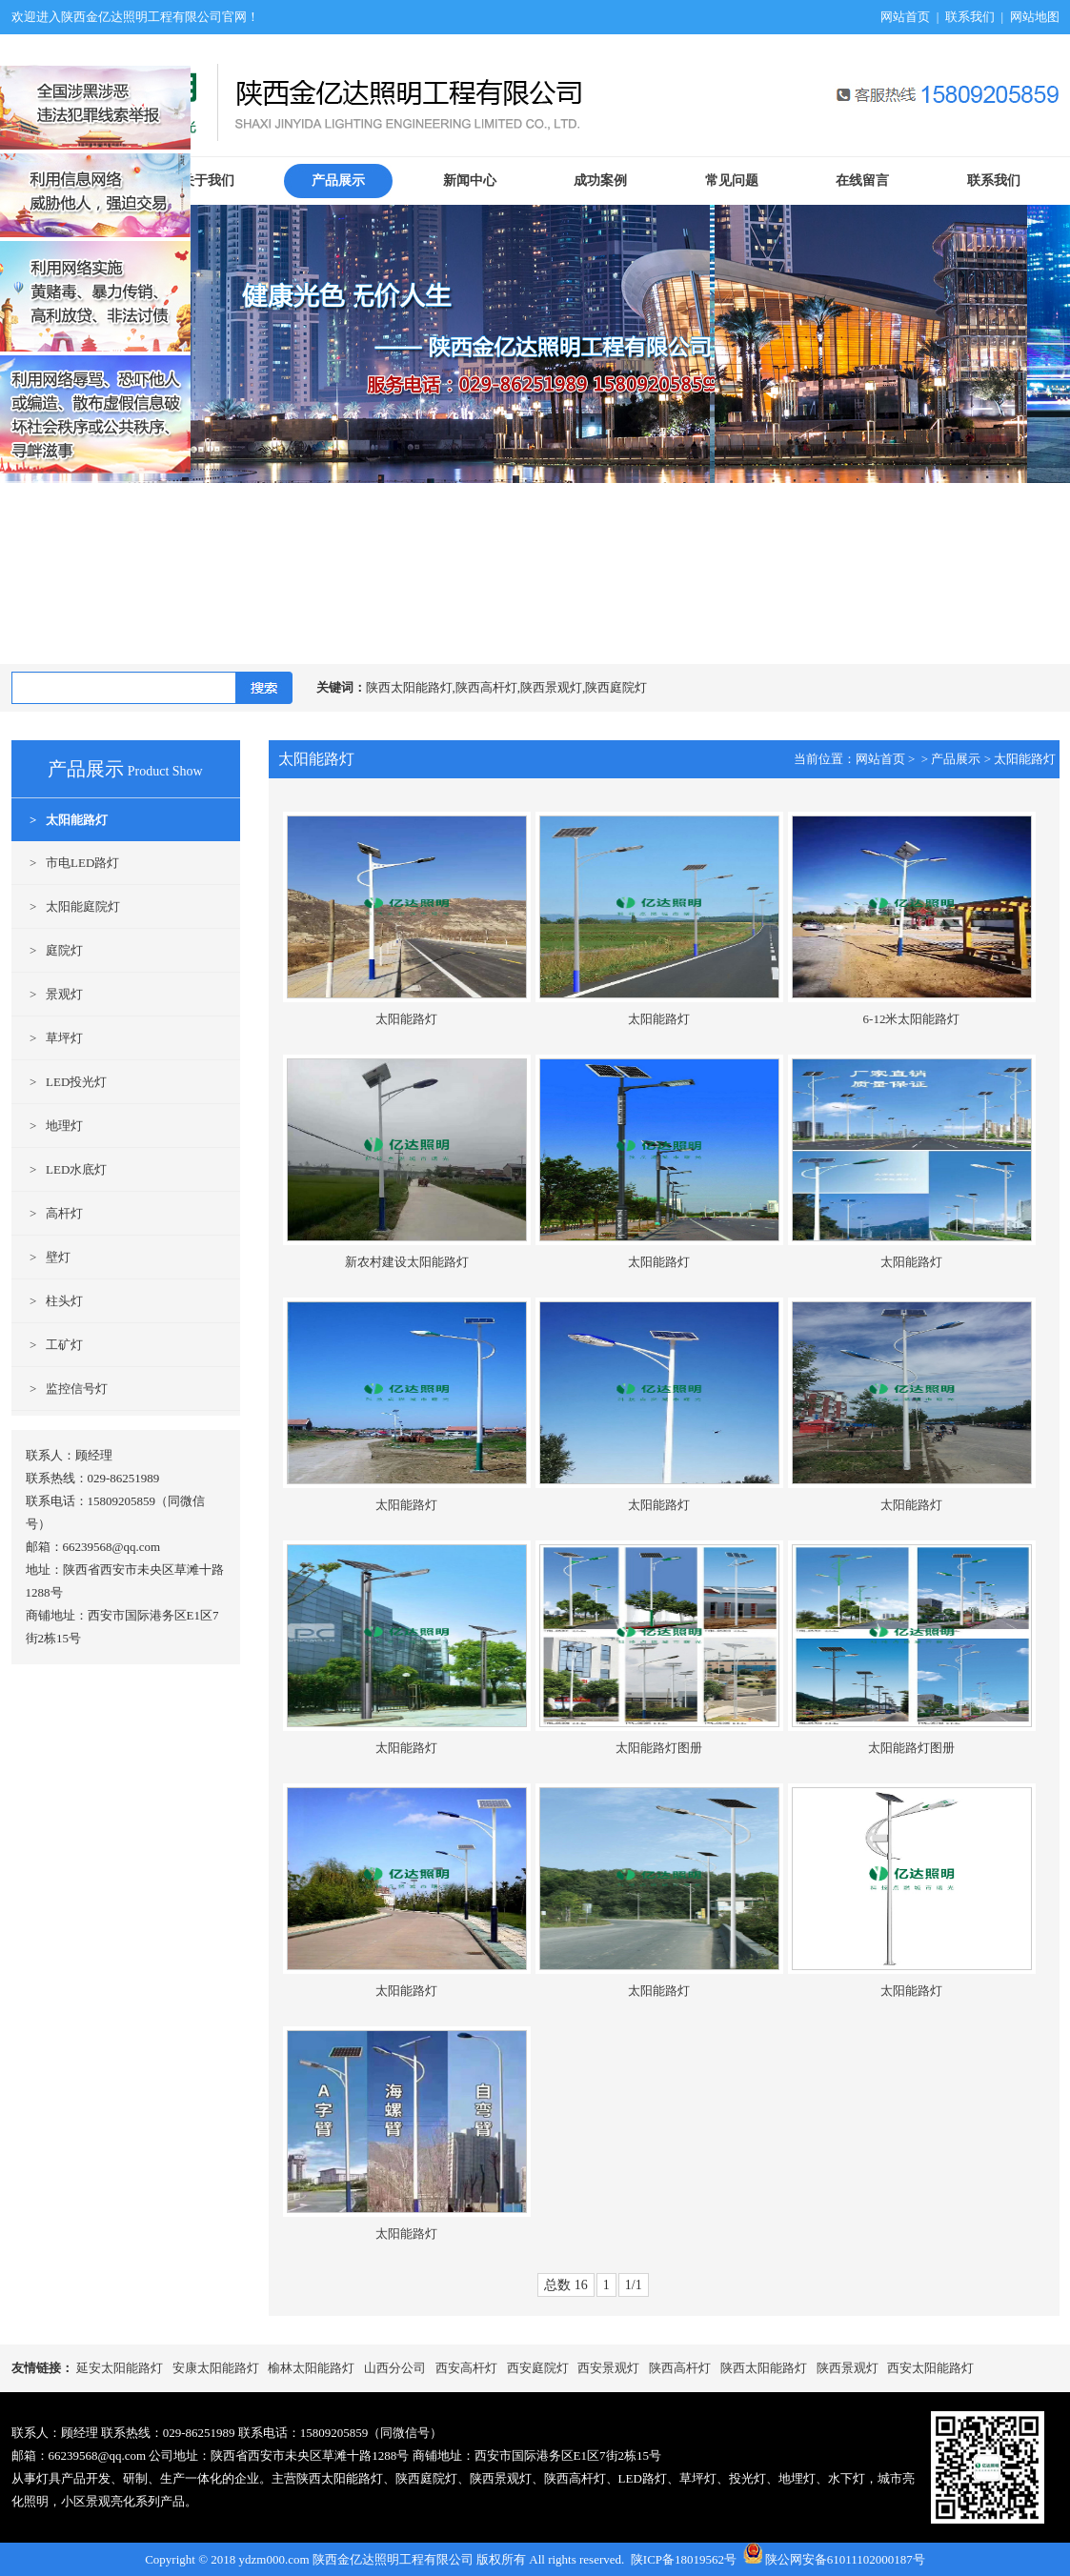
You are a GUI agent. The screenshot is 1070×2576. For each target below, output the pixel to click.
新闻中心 (469, 180)
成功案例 (600, 180)
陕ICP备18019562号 (684, 2559)
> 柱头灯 (47, 1301)
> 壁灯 (41, 1257)
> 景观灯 (47, 994)
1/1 (633, 2285)
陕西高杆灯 (680, 2368)
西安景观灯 (608, 2368)
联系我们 (970, 17)
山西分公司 (395, 2368)
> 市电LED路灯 (65, 862)
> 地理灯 (47, 1125)
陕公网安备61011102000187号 (845, 2559)
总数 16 (566, 2285)
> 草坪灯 (47, 1038)
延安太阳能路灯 (119, 2368)
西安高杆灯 (466, 2368)
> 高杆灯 (47, 1213)
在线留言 (862, 180)
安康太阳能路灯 (215, 2368)
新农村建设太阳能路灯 (407, 1262)
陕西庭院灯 (426, 2478)
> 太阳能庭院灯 (66, 906)
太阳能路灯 (1025, 759)
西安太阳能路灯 (930, 2368)
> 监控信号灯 (60, 1388)
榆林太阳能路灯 (311, 2368)
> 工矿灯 (47, 1345)
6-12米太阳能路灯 (911, 1019)
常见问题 (731, 180)
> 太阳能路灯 (60, 820)
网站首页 (905, 17)
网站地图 (1035, 17)
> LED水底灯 (59, 1169)
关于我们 (207, 180)
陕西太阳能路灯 (763, 2368)
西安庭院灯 (538, 2368)
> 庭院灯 (47, 950)
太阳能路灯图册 (659, 1748)
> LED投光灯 (59, 1082)
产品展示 (338, 180)
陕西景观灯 (847, 2368)
